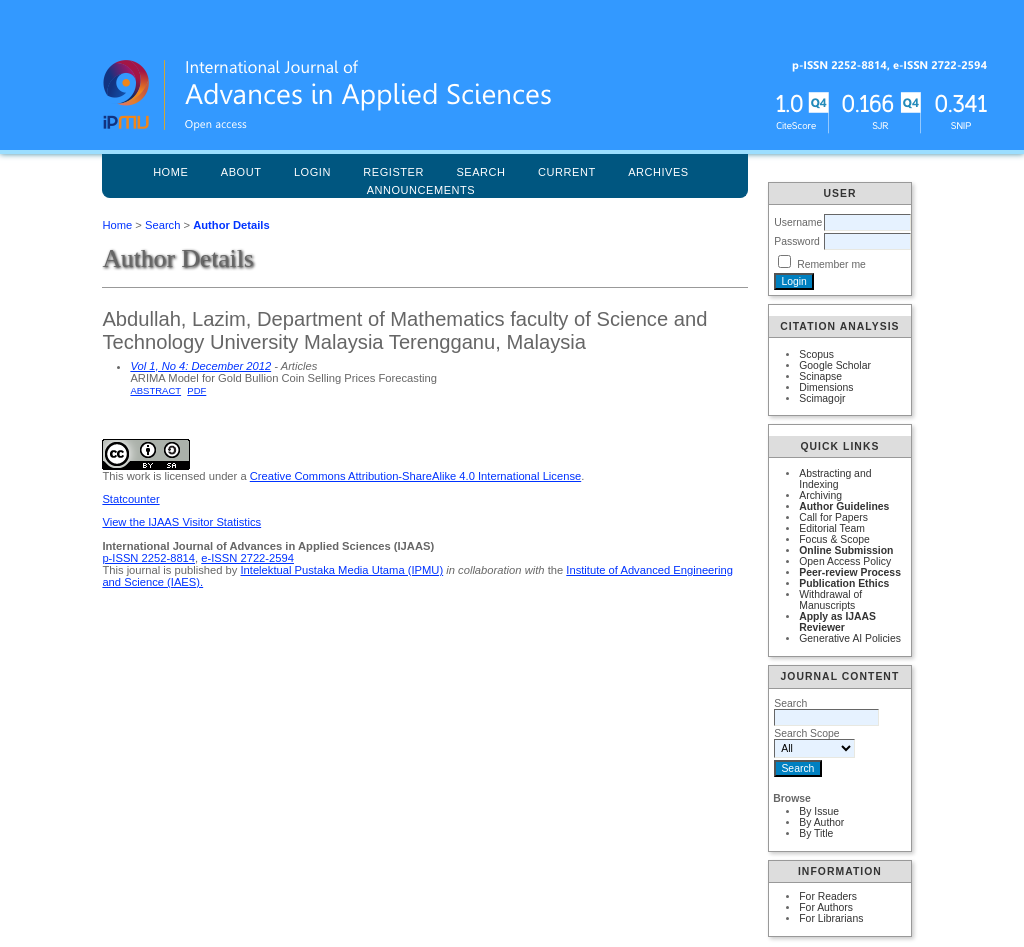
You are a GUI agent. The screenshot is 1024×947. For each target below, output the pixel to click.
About (241, 172)
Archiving (820, 495)
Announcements (421, 190)
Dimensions (826, 387)
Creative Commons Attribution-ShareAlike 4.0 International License (415, 476)
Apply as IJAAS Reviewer (837, 622)
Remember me (831, 264)
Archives (658, 172)
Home (170, 172)
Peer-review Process (850, 572)
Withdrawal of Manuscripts (830, 600)
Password (797, 241)
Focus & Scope (834, 539)
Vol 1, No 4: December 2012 (200, 366)
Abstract (155, 390)
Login (312, 172)
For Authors (826, 907)
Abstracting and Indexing (835, 479)
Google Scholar (835, 365)
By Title (816, 833)
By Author (821, 822)
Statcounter (130, 499)
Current (567, 172)
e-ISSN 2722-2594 (247, 558)
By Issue (819, 811)
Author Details (231, 225)
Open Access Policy (845, 561)
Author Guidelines (844, 506)
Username (798, 222)
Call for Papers (833, 517)
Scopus (816, 354)
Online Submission (846, 550)
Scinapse (820, 376)
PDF (196, 390)
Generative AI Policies (850, 638)
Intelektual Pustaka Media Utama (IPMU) (341, 570)
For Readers (828, 896)
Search (162, 225)
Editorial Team (832, 528)
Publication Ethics (844, 583)
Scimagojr (822, 398)
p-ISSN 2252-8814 (148, 558)
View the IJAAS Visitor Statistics (181, 522)
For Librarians (831, 918)
